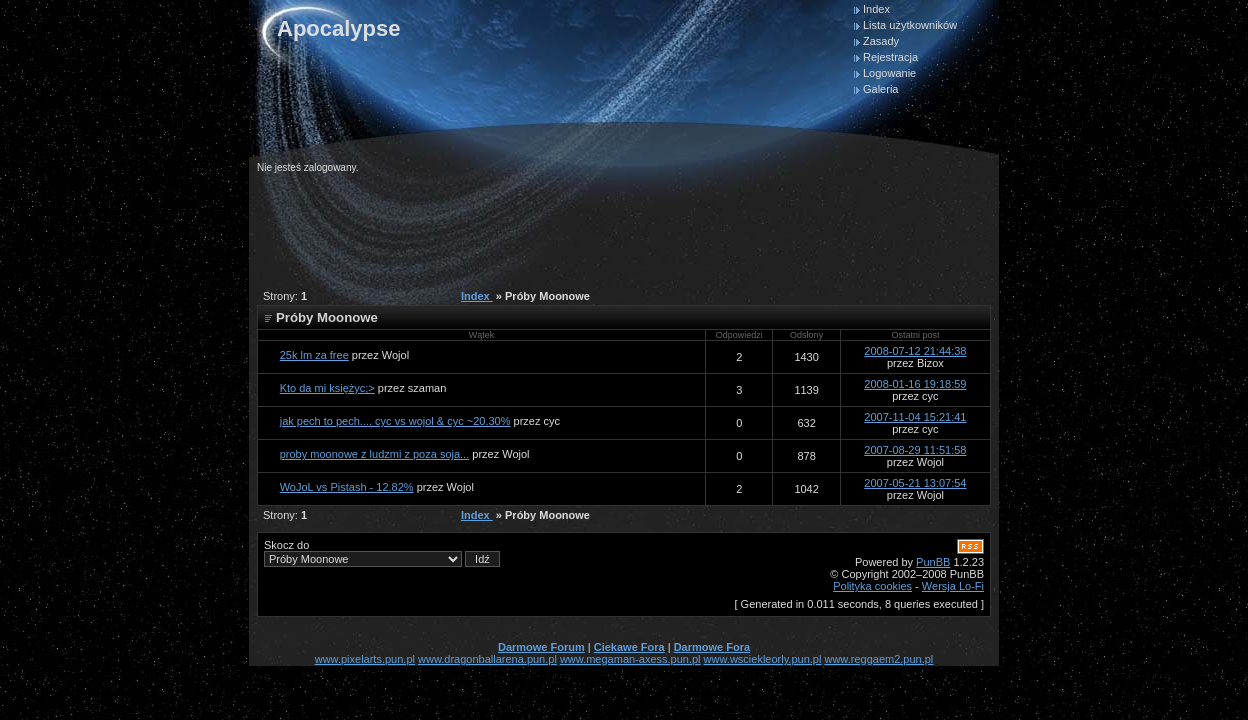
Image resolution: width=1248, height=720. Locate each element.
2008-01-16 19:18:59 (915, 384)
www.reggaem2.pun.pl (878, 659)
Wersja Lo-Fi (953, 586)
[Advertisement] (621, 223)
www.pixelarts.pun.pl (365, 659)
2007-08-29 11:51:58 (915, 450)
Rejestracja (890, 57)
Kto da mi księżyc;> (327, 388)
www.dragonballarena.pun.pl (487, 659)
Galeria (880, 89)
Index (876, 9)
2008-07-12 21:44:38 (915, 351)
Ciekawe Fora (629, 647)
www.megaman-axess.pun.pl (630, 659)
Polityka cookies (872, 586)
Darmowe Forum (541, 647)
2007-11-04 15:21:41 (915, 417)
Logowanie (889, 73)
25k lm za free (314, 355)
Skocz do (382, 553)
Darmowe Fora (712, 647)
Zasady (881, 41)
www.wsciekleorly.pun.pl (763, 659)
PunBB (933, 562)
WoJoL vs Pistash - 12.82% (347, 487)
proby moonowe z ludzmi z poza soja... (375, 454)
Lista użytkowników (910, 25)
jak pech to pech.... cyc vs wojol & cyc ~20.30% (395, 421)
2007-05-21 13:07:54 (915, 483)
